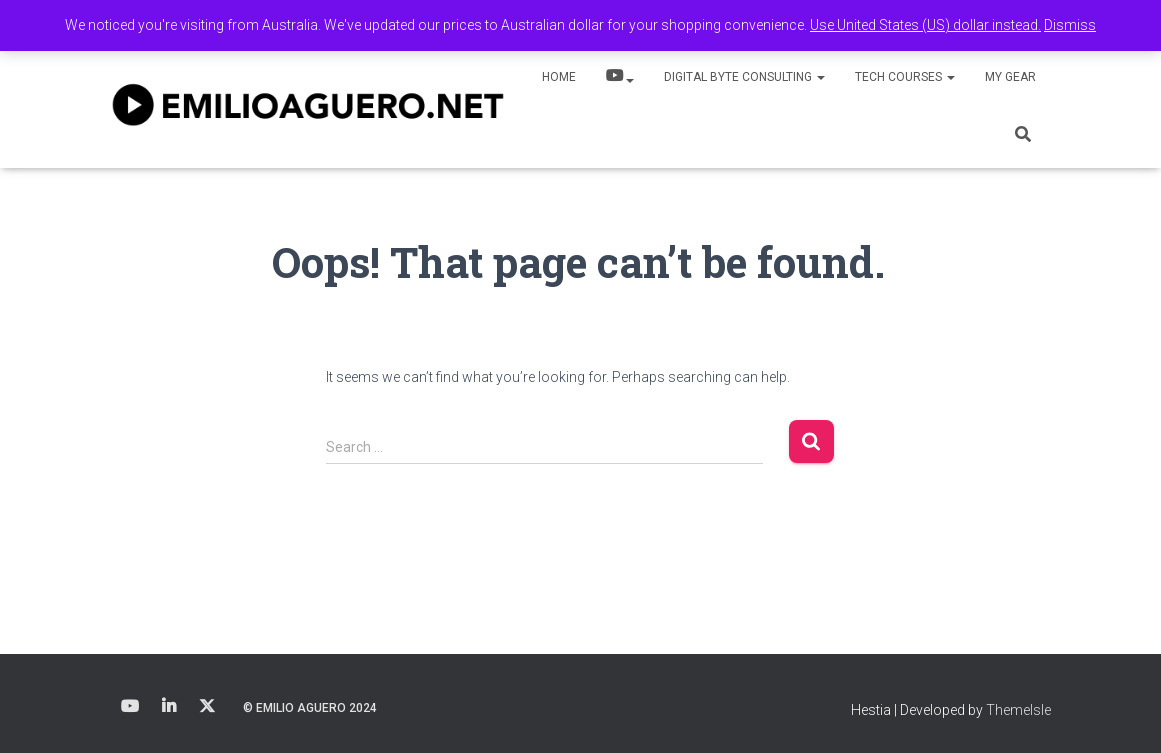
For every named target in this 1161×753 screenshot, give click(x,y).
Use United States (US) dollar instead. (925, 25)
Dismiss (1070, 25)
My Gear (1010, 77)
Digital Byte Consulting (744, 77)
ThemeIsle (1018, 710)
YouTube (620, 78)
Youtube (130, 707)
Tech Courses (905, 77)
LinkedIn (169, 707)
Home (559, 77)
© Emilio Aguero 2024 (310, 708)
